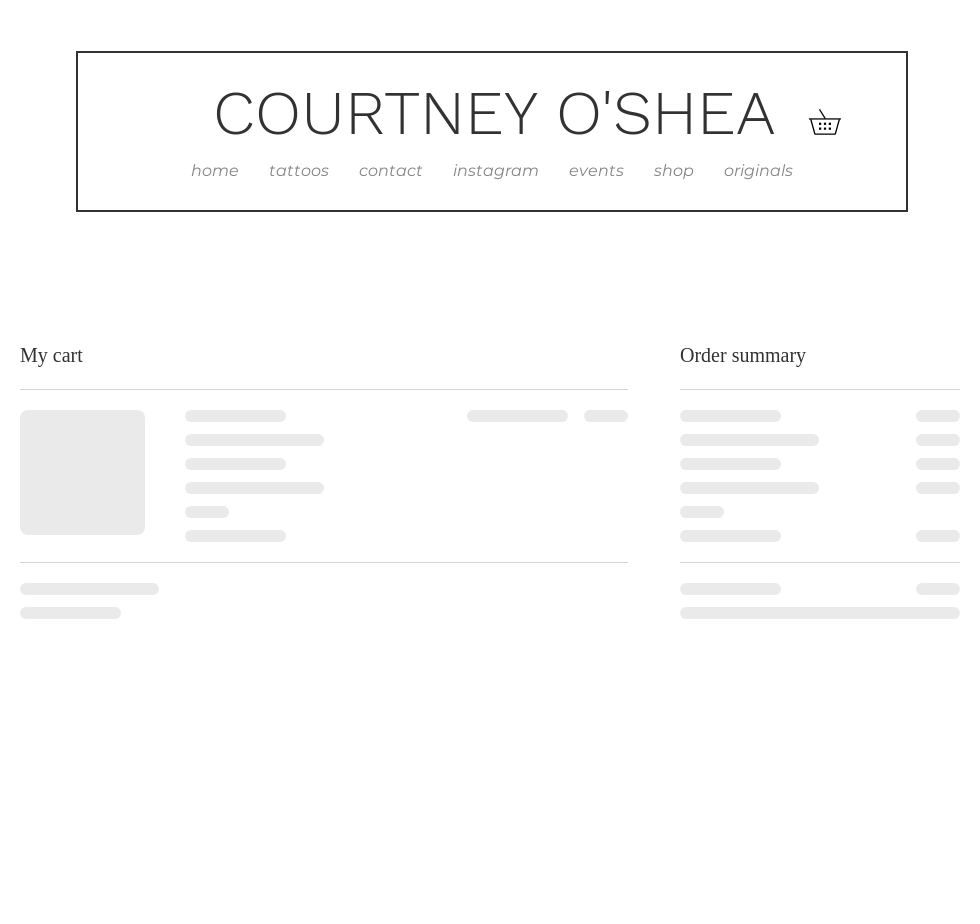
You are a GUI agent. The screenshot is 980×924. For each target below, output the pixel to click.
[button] (837, 122)
